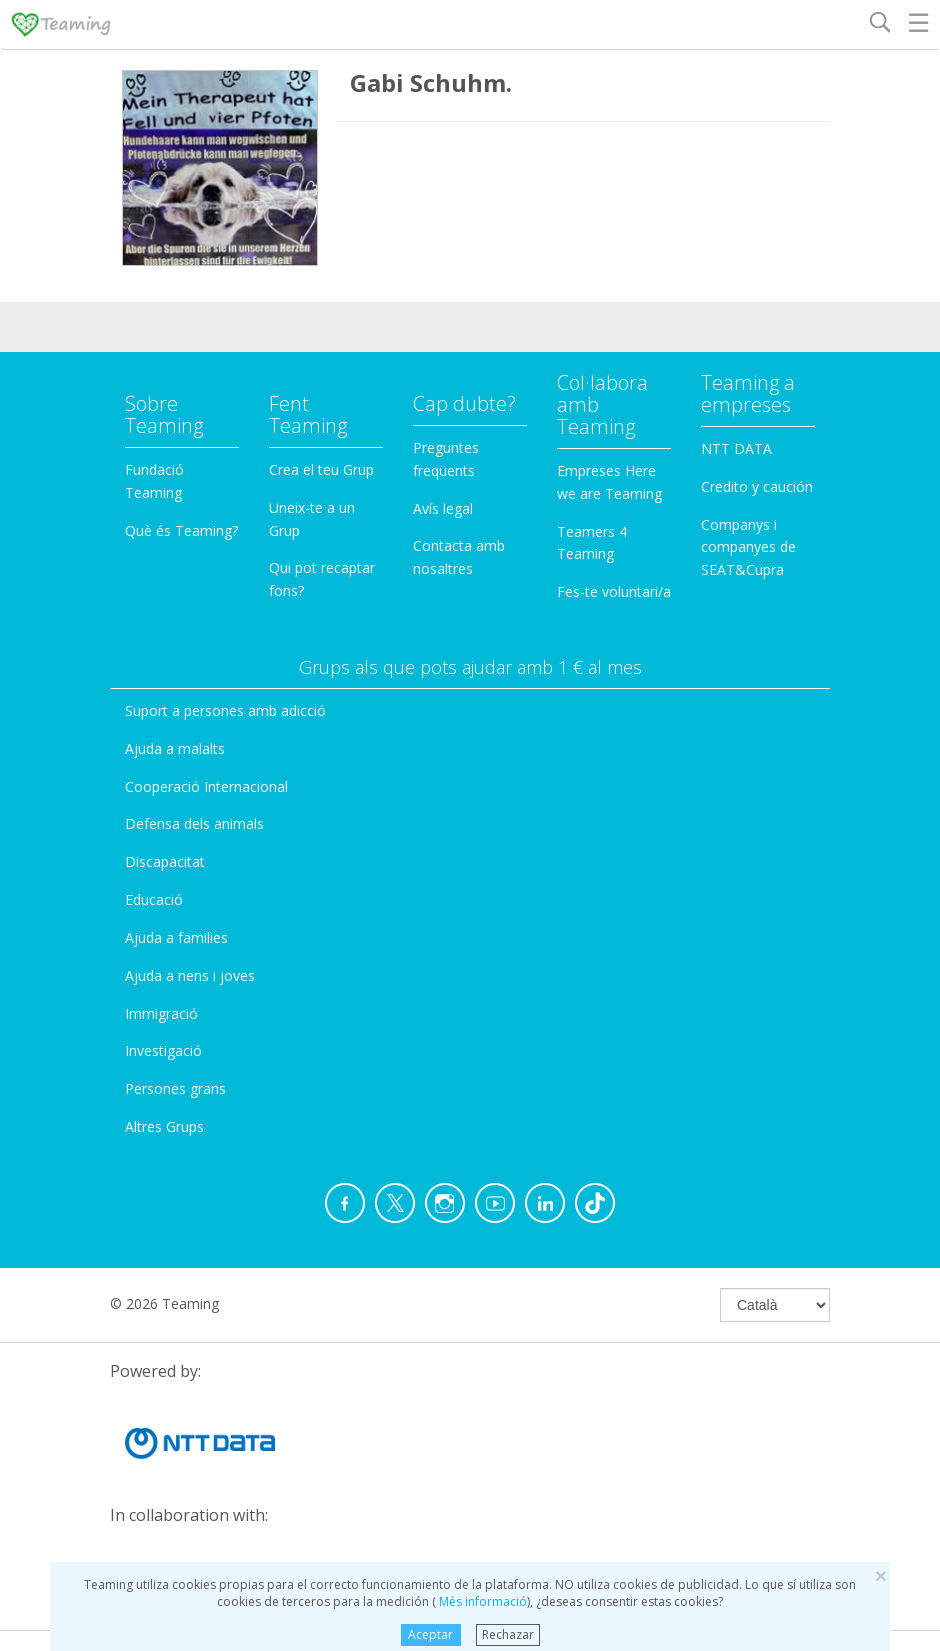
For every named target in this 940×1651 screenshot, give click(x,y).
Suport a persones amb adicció (225, 710)
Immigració (161, 1013)
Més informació (481, 1601)
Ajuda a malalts (175, 748)
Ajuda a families (176, 937)
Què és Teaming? (181, 530)
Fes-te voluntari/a (614, 591)
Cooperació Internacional (206, 786)
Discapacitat (165, 861)
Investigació (163, 1050)
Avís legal (443, 508)
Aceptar (430, 1634)
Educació (154, 899)
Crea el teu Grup (321, 469)
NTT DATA (736, 448)
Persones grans (175, 1088)
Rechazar (508, 1634)
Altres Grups (164, 1126)
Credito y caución (757, 486)
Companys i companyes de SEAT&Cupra (748, 547)
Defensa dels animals (194, 823)
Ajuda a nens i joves (190, 975)
